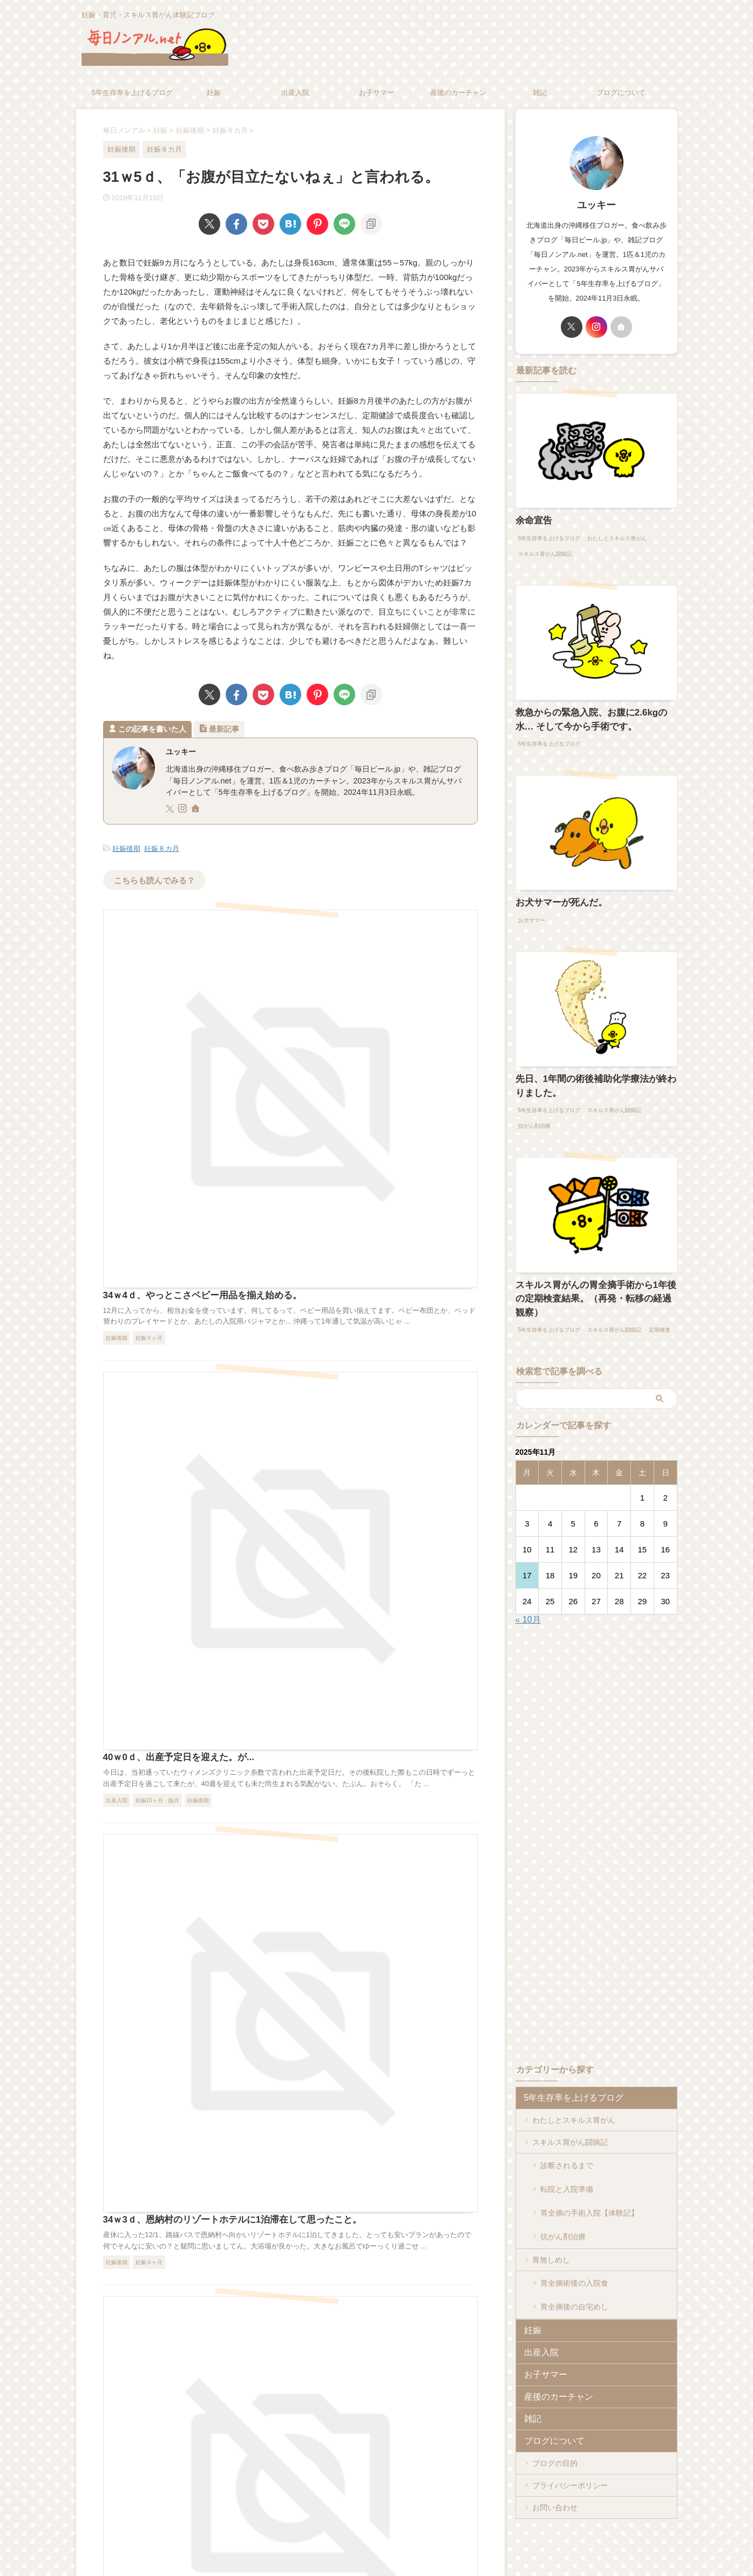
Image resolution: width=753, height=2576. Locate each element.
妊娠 (214, 92)
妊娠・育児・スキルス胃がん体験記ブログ (376, 2526)
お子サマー (376, 92)
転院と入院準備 (566, 2155)
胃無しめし (551, 2211)
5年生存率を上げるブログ (131, 92)
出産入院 (295, 92)
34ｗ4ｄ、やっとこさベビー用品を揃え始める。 (366, 915)
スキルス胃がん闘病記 (570, 2115)
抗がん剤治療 (563, 2189)
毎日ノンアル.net (376, 2541)
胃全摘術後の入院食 (574, 2234)
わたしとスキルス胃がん (573, 2093)
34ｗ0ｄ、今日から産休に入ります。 (345, 1478)
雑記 (540, 92)
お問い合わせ (555, 2450)
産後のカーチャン (458, 92)
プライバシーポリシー (570, 2428)
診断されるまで (566, 2138)
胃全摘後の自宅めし (574, 2251)
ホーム (281, 2505)
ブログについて (621, 92)
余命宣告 (530, 519)
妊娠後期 (126, 848)
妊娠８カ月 (161, 848)
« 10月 (528, 1593)
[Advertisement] (606, 1795)
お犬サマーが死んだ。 (553, 896)
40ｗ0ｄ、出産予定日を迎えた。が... (344, 1103)
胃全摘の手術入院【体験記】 (589, 2172)
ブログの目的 (555, 2406)
